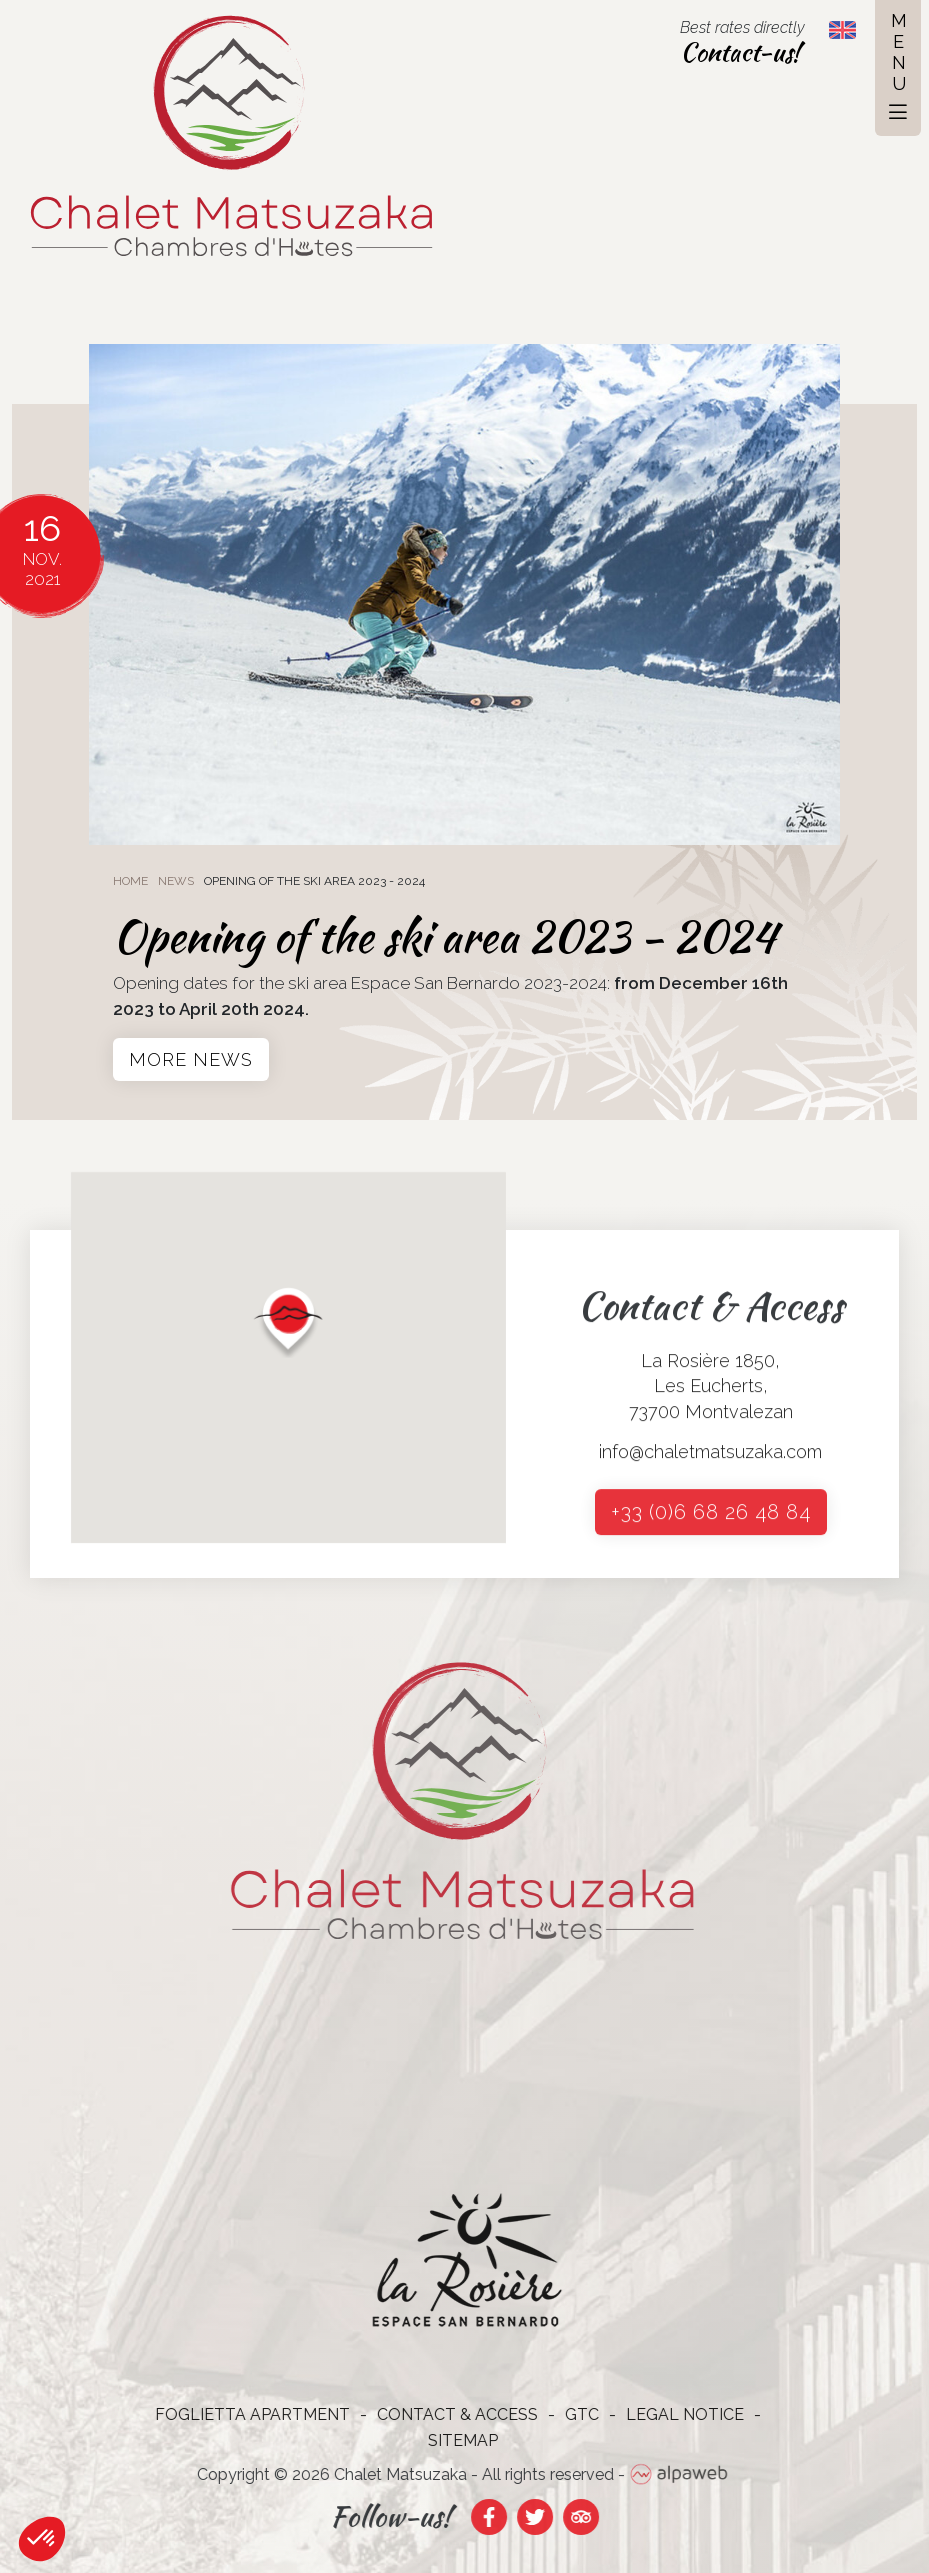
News (176, 881)
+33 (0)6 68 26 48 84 (711, 1521)
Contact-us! (740, 52)
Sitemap (453, 2440)
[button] (288, 1349)
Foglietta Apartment (242, 2414)
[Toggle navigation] (898, 68)
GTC (572, 2414)
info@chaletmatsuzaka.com (710, 1460)
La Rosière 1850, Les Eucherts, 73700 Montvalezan (711, 1395)
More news (191, 1059)
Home (130, 881)
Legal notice (675, 2414)
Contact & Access (447, 2414)
